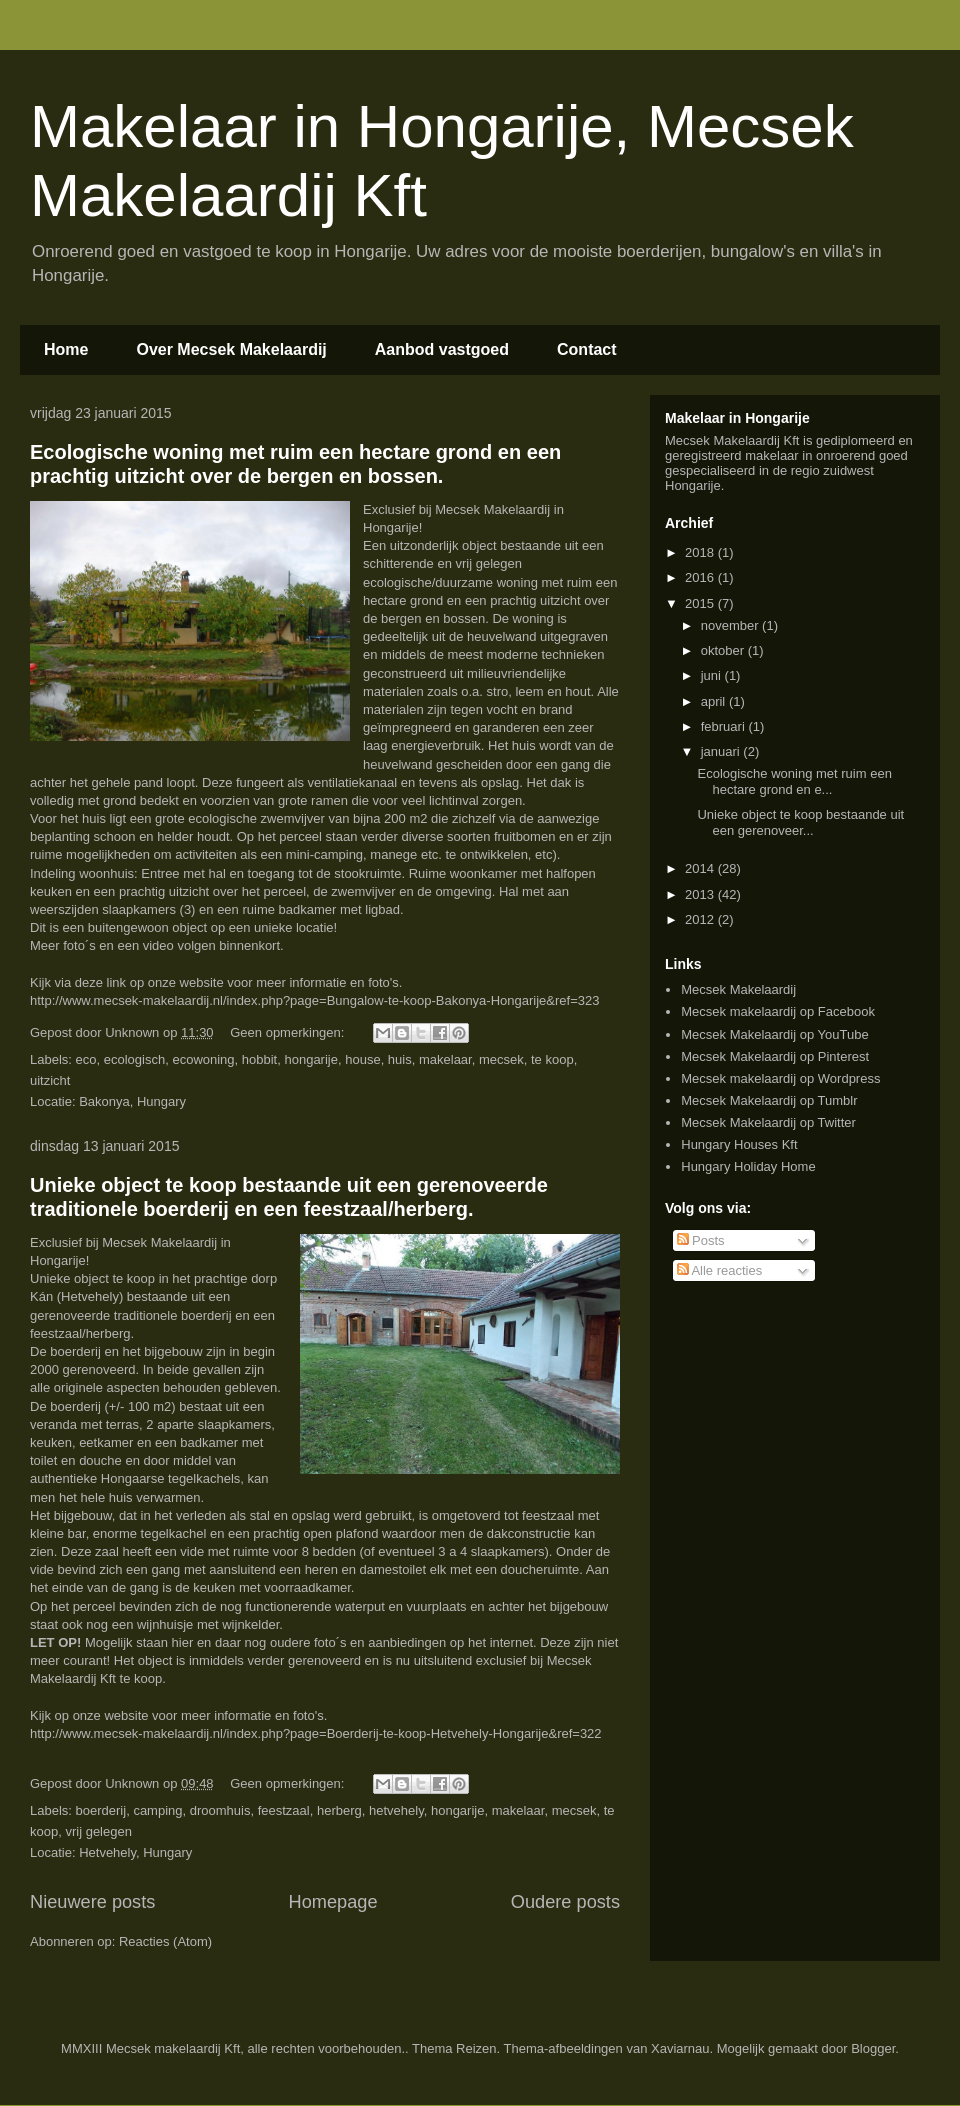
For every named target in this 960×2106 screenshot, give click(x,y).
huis (400, 1059)
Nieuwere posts (92, 1902)
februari (725, 726)
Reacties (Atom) (165, 1941)
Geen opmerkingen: (289, 1032)
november (731, 625)
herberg (339, 1810)
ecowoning (203, 1059)
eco (86, 1059)
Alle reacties (720, 1270)
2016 (701, 577)
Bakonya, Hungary (132, 1101)
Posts (701, 1240)
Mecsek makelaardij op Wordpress (780, 1078)
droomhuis (220, 1810)
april (715, 701)
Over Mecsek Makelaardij (231, 349)
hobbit (259, 1059)
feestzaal (284, 1810)
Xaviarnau (680, 2048)
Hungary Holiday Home (748, 1166)
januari (722, 751)
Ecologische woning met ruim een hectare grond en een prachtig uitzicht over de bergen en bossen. (295, 463)
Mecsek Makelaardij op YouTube (774, 1034)
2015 (701, 603)
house (362, 1059)
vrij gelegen (98, 1831)
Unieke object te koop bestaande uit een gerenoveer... (800, 822)
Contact (587, 349)
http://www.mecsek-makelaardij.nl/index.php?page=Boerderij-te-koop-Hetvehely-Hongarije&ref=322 (316, 1733)
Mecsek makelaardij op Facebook (778, 1011)
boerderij (101, 1810)
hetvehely (396, 1810)
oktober (724, 650)
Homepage (333, 1902)
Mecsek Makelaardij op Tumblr (769, 1100)
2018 (701, 552)
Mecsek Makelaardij (738, 989)
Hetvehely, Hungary (135, 1852)
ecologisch (134, 1059)
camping (157, 1810)
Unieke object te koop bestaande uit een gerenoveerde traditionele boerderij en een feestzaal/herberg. (289, 1196)
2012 (701, 919)
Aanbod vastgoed (442, 349)
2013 (701, 894)
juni (713, 675)
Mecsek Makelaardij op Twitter (768, 1122)
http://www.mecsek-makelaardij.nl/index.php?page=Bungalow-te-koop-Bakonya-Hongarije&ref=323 (314, 1000)
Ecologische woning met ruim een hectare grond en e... (794, 781)
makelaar (445, 1059)
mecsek (501, 1059)
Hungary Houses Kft (739, 1144)
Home (66, 349)
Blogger (873, 2048)
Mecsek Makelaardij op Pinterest (775, 1056)
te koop (552, 1059)
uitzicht (50, 1080)
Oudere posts (565, 1902)
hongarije (311, 1059)
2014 (701, 868)
